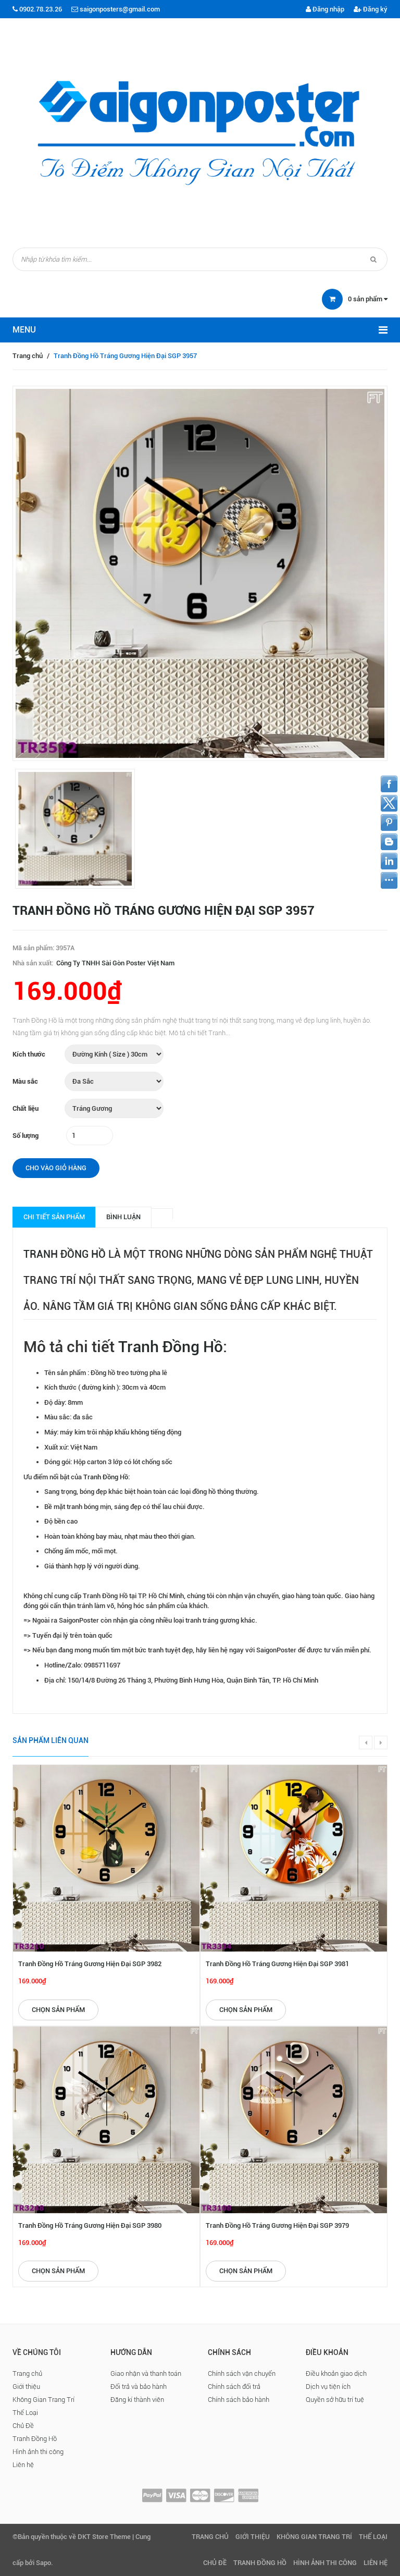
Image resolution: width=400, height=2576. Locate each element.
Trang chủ (27, 356)
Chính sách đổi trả (234, 2386)
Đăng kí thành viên (137, 2399)
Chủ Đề (23, 2426)
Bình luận (123, 1217)
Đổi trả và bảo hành (138, 2386)
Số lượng (25, 1135)
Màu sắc (25, 1081)
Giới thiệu (26, 2386)
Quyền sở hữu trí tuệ (335, 2399)
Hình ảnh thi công (38, 2452)
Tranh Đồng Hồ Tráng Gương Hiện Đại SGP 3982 (89, 1964)
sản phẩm (368, 299)
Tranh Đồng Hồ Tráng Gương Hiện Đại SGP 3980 (89, 2225)
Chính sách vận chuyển (242, 2373)
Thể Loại (25, 2412)
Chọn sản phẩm (58, 2010)
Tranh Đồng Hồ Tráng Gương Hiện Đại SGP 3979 (277, 2225)
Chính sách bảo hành (238, 2399)
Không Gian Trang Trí (43, 2399)
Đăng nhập (325, 9)
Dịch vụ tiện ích (328, 2386)
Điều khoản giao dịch (336, 2373)
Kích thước (28, 1054)
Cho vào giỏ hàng (56, 1168)
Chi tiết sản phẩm (54, 1217)
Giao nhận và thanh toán (145, 2373)
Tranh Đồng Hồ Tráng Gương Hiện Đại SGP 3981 (277, 1964)
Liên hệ (23, 2465)
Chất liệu (25, 1108)
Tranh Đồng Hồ (64, 1254)
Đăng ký (371, 9)
